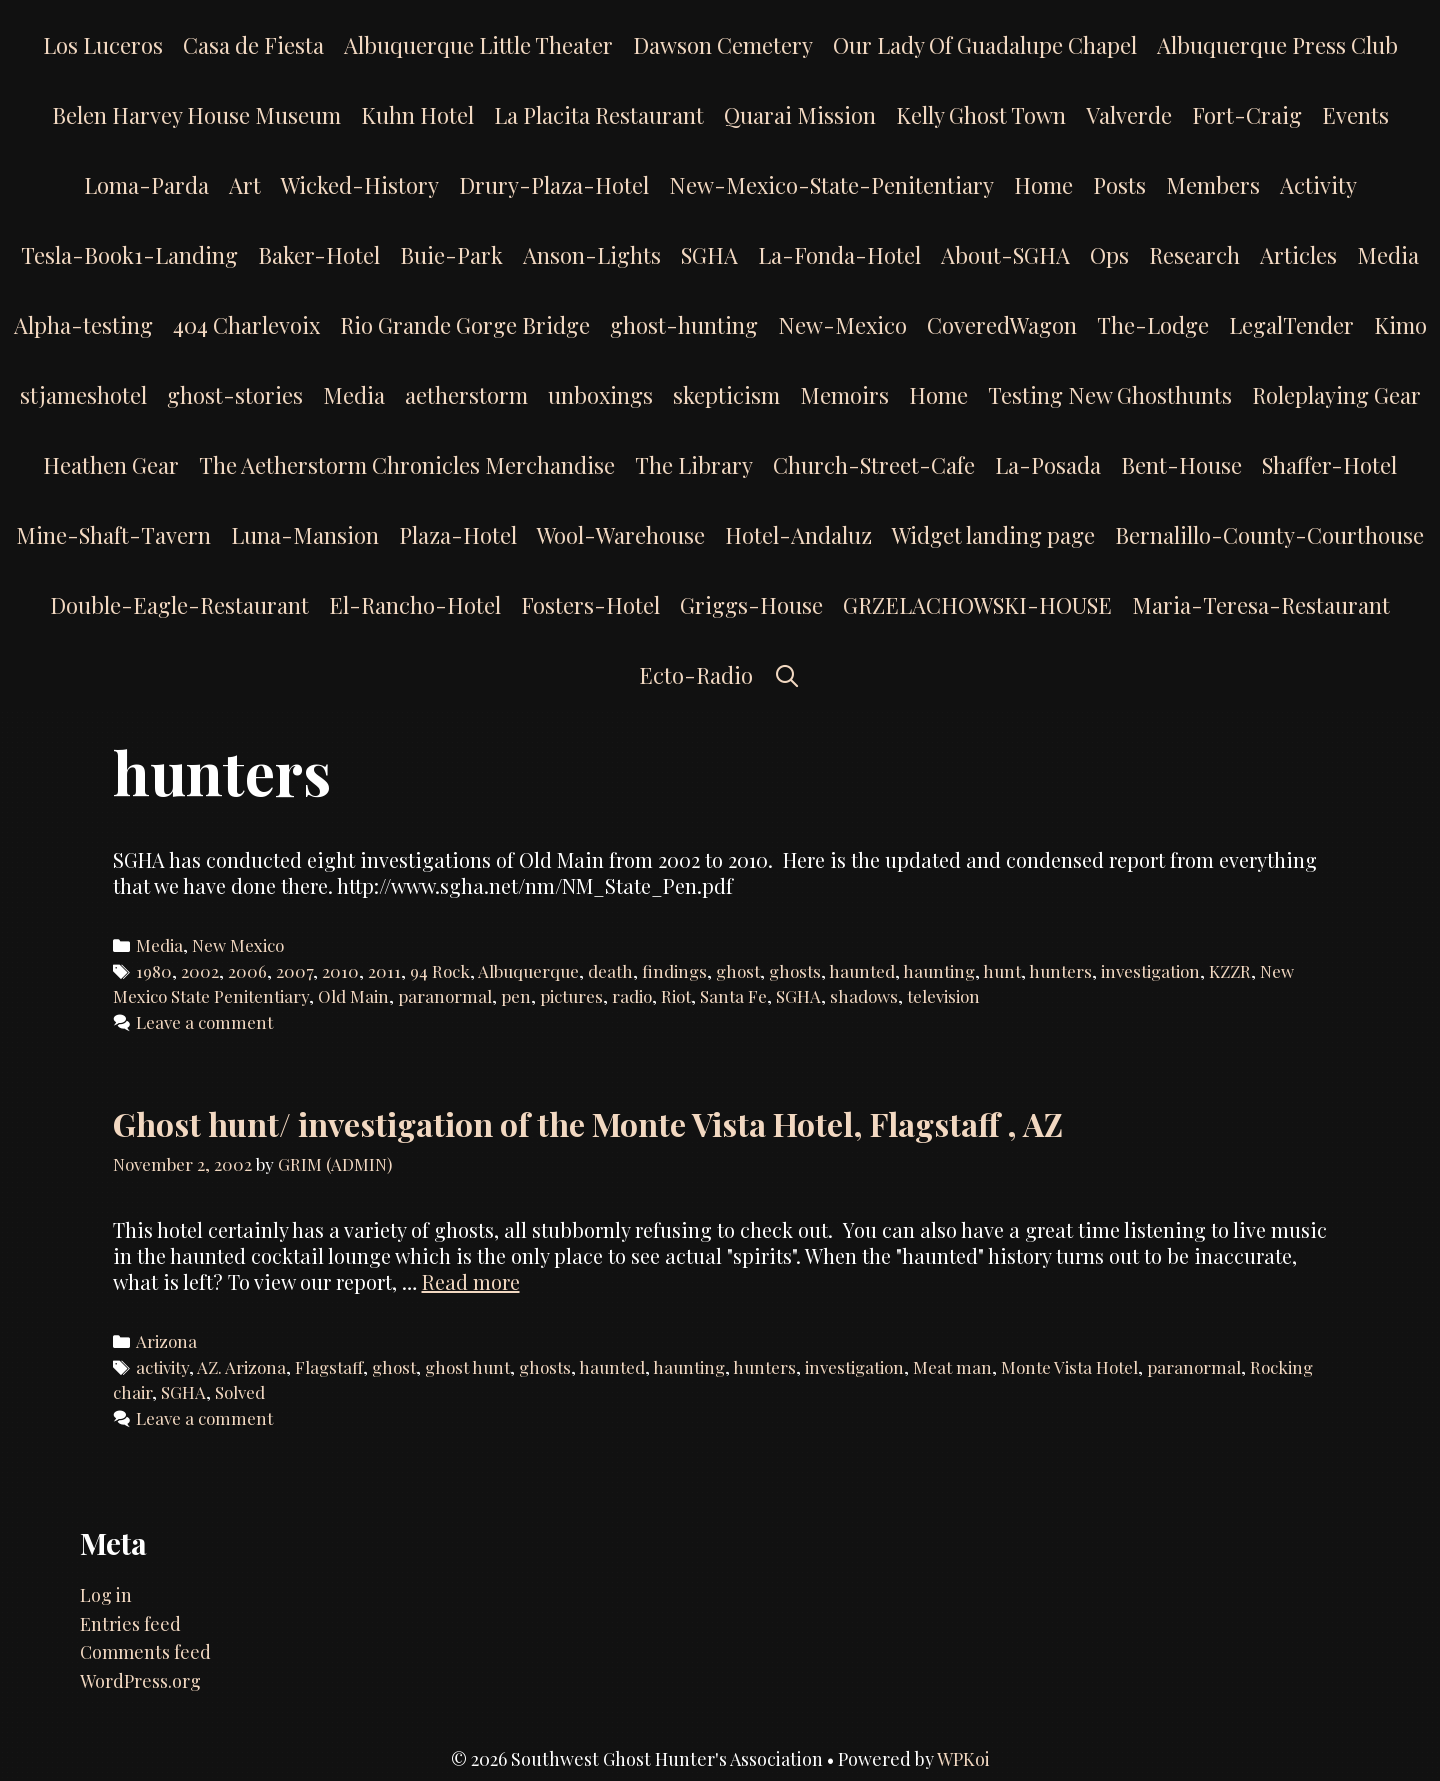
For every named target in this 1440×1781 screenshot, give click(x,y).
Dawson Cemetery (723, 45)
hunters (1060, 971)
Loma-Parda (146, 185)
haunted (862, 971)
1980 (154, 971)
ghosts (795, 971)
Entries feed (130, 1624)
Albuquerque (528, 971)
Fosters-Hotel (590, 605)
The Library (694, 465)
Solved (240, 1392)
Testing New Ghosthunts (1110, 395)
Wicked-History (360, 185)
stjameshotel (83, 395)
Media (1388, 255)
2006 (247, 971)
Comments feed (145, 1652)
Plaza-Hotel (458, 535)
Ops (1109, 255)
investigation (1150, 971)
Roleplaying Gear (1336, 395)
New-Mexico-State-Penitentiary (831, 185)
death (610, 971)
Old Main (353, 996)
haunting (939, 971)
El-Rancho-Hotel (415, 605)
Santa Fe (733, 996)
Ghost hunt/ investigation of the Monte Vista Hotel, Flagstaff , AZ (588, 1123)
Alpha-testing (83, 325)
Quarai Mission (800, 115)
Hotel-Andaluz (798, 535)
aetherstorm (466, 395)
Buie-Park (451, 255)
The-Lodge (1153, 325)
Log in (106, 1595)
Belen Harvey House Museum (196, 115)
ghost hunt (467, 1367)
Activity (1318, 185)
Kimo (1400, 325)
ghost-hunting (684, 325)
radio (632, 996)
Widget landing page (993, 535)
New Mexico (238, 945)
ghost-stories (235, 395)
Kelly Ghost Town (981, 115)
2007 (294, 971)
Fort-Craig (1247, 115)
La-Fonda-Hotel (839, 255)
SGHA (709, 255)
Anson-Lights (592, 255)
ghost (738, 971)
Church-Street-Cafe (874, 465)
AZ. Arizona (241, 1367)
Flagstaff (329, 1367)
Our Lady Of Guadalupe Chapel (985, 45)
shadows (864, 996)
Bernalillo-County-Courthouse (1269, 535)
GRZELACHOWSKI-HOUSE (977, 605)
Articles (1298, 255)
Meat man (952, 1367)
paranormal (445, 996)
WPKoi (963, 1759)
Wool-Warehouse (621, 535)
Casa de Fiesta (253, 45)
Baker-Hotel (319, 255)
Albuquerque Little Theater (478, 45)
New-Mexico (842, 325)
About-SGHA (1005, 255)
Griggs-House (751, 605)
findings (674, 971)
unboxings (600, 395)
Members (1213, 185)
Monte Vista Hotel (1069, 1367)
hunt (1002, 971)
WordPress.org (140, 1681)
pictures (571, 996)
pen (516, 996)
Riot (676, 996)
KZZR (1230, 971)
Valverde (1129, 115)
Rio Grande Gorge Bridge (465, 325)
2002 (200, 971)
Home (1043, 185)
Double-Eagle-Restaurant (179, 605)
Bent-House (1181, 465)
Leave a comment (204, 1022)
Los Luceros (103, 45)
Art (245, 185)
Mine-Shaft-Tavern (113, 535)
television (943, 996)
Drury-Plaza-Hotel (554, 185)
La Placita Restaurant (599, 115)
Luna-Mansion (305, 535)
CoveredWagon (1002, 325)
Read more (471, 1281)
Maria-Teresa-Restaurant (1261, 605)
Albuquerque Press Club (1277, 45)
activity (162, 1367)
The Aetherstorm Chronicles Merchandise (407, 465)
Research (1194, 255)
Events (1355, 115)
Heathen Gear (111, 465)
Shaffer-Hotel (1329, 465)
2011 (384, 971)
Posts (1119, 185)
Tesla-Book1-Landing (129, 255)
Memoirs (844, 395)
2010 (340, 971)
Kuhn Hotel (417, 115)
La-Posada (1048, 465)
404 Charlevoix (246, 325)
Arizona (166, 1341)
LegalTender (1291, 325)
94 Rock (440, 971)
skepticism (726, 395)
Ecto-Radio (696, 675)
